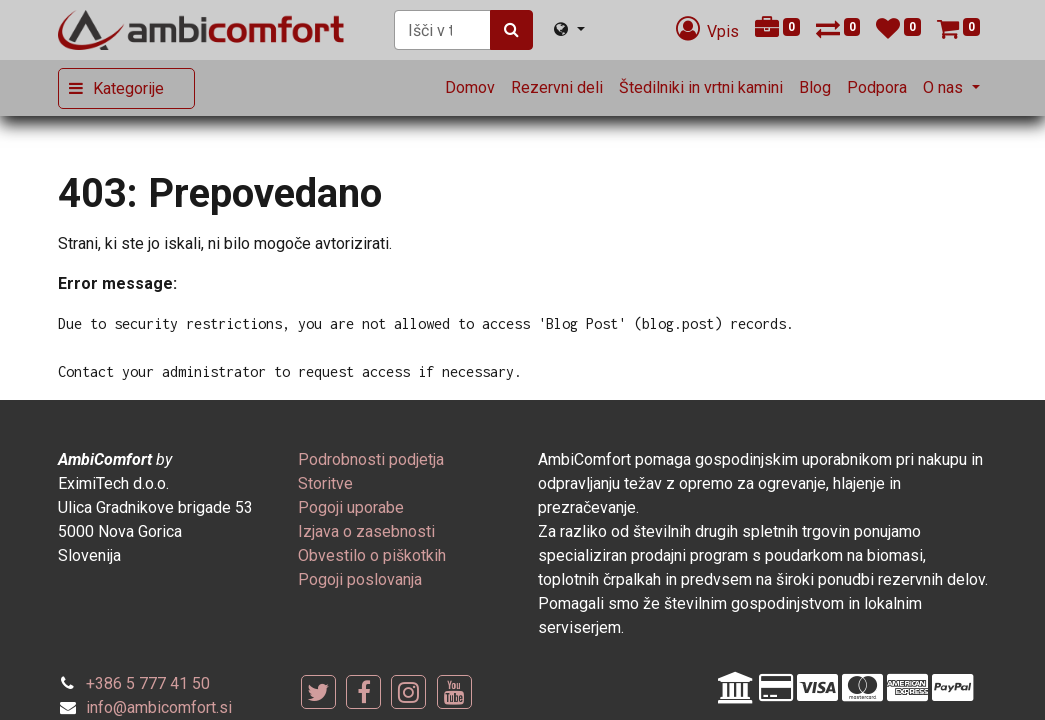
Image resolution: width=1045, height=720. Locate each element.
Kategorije (128, 88)
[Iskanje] (511, 30)
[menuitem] (470, 88)
